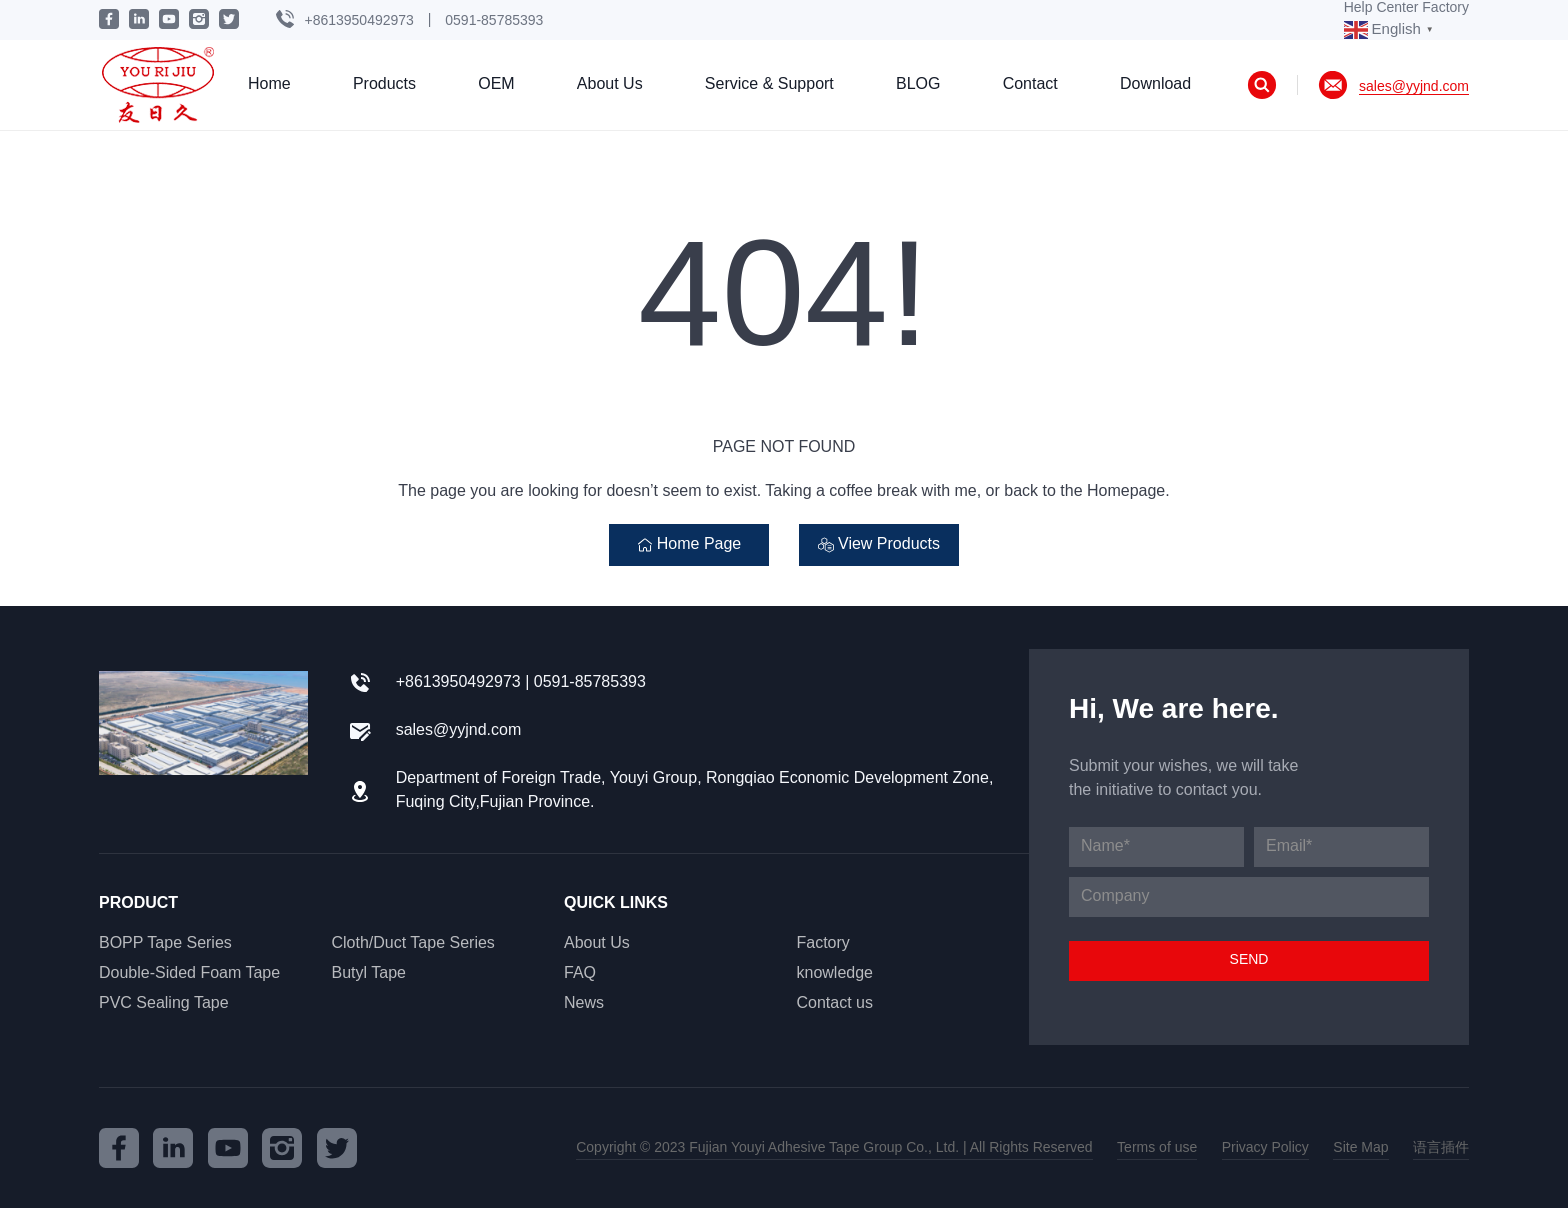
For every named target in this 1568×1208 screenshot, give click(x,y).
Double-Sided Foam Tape (189, 973)
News (584, 1003)
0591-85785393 (494, 20)
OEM (496, 84)
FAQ (580, 973)
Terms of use (1157, 1148)
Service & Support (769, 84)
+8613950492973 (358, 20)
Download (1155, 84)
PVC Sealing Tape (164, 1003)
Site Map (1360, 1148)
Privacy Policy (1265, 1148)
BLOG (918, 84)
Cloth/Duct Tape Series (413, 943)
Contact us (835, 1003)
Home (269, 84)
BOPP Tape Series (165, 943)
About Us (610, 84)
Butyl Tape (369, 973)
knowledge (835, 973)
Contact (1030, 84)
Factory (823, 943)
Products (384, 84)
